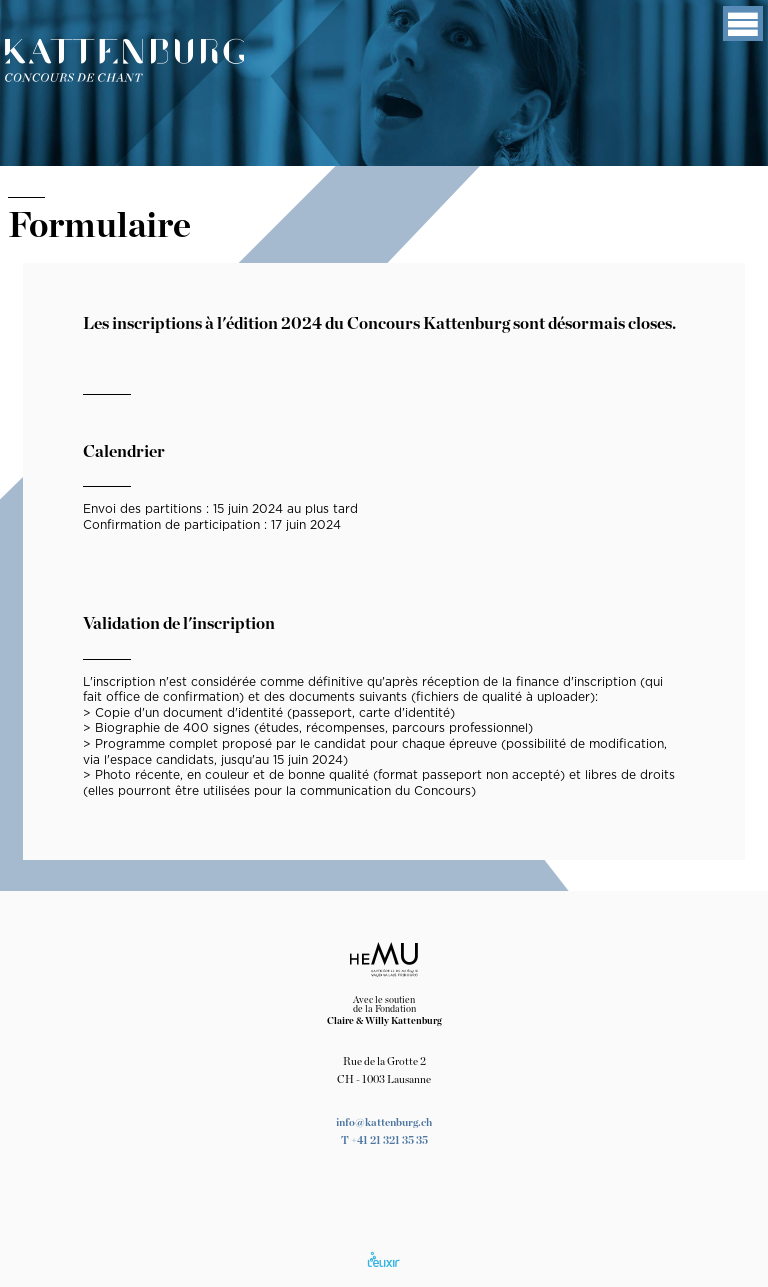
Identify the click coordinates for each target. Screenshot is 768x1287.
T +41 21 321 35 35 (384, 1140)
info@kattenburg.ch (384, 1122)
